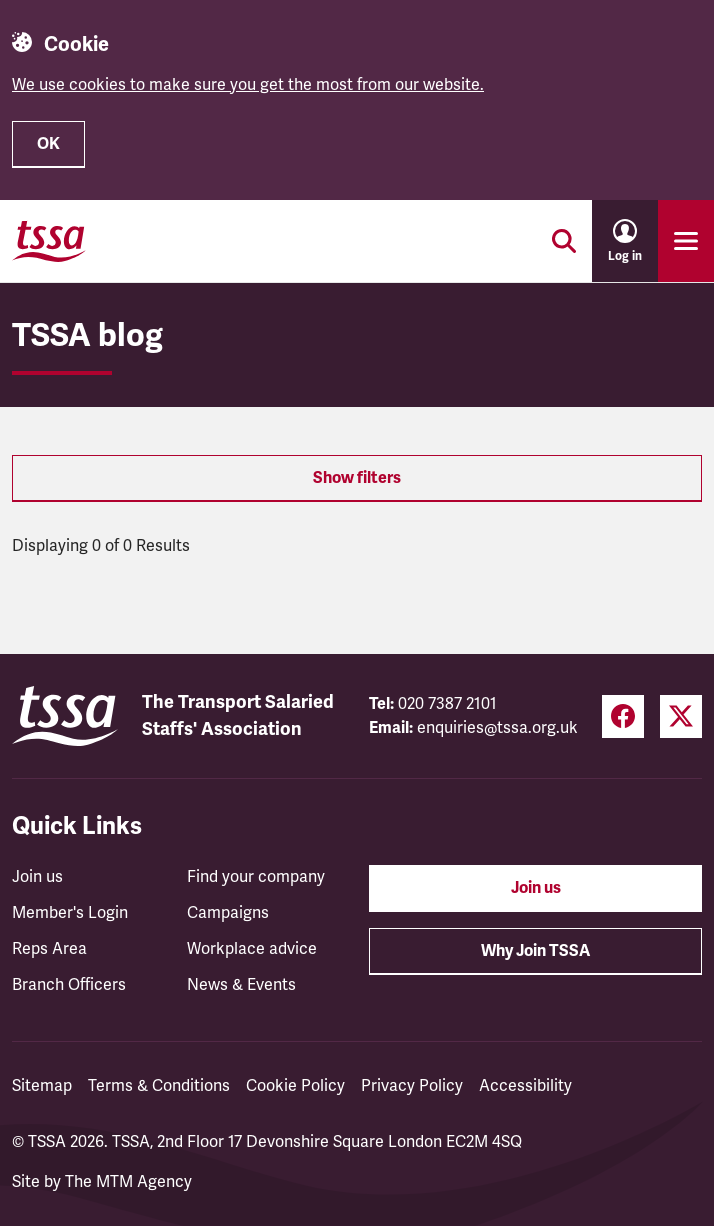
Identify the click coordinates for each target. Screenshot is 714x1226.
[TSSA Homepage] (49, 241)
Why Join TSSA (535, 951)
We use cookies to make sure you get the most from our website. (248, 85)
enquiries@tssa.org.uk (497, 728)
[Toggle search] (564, 241)
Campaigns (228, 913)
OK (48, 144)
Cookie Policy (295, 1086)
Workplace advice (252, 949)
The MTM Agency (128, 1182)
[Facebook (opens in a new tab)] (623, 716)
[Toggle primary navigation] (686, 241)
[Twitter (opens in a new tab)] (681, 716)
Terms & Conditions (159, 1086)
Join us (37, 877)
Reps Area (49, 949)
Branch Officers (69, 985)
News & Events (241, 985)
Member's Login (70, 913)
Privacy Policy (412, 1086)
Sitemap (42, 1086)
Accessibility (525, 1086)
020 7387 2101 (447, 704)
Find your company (256, 877)
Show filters (357, 478)
